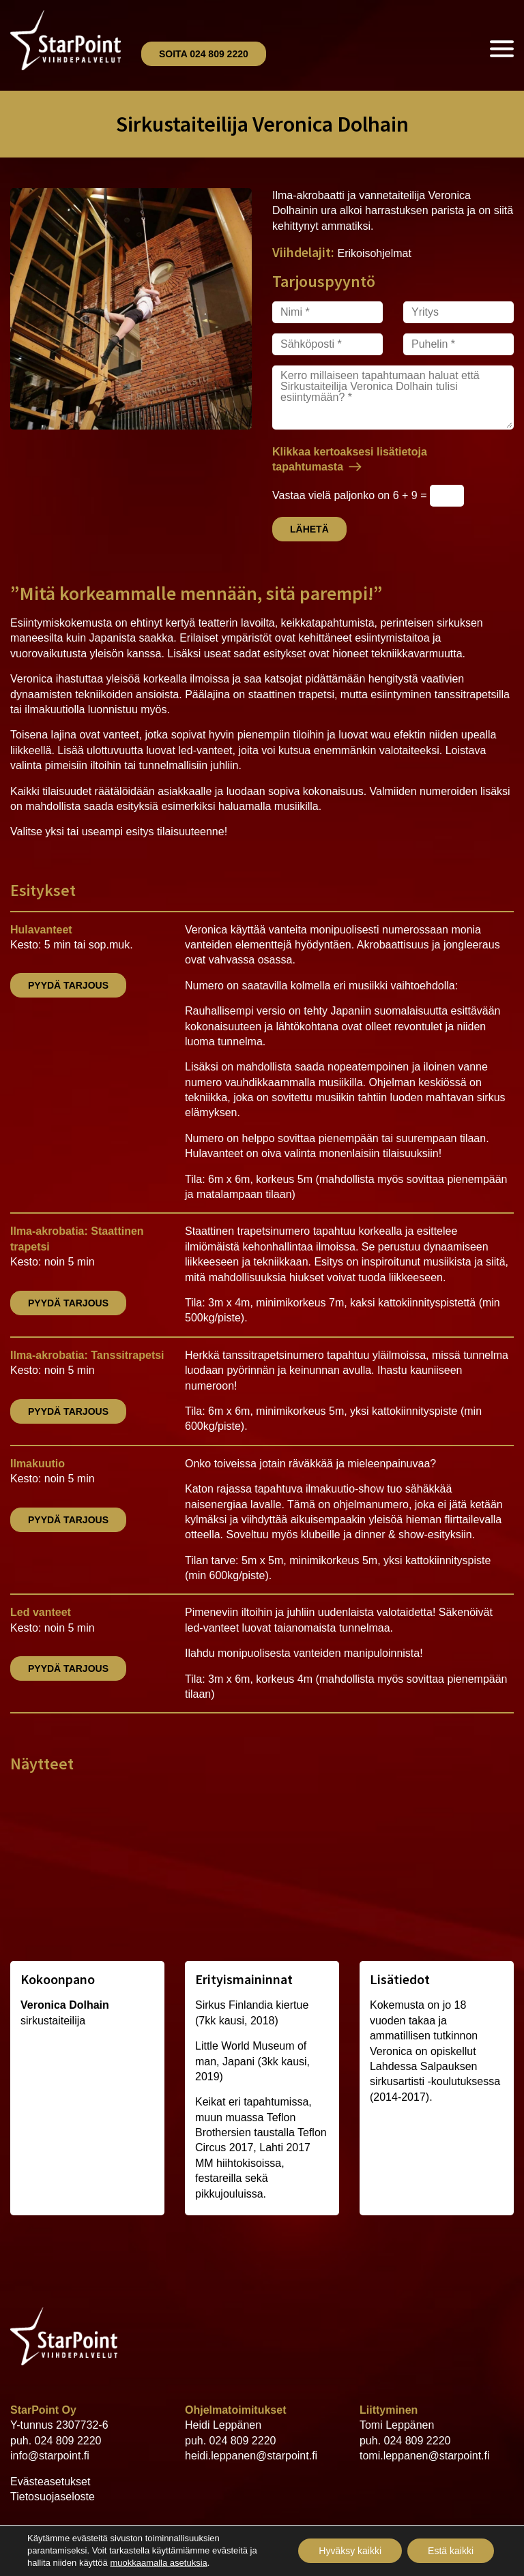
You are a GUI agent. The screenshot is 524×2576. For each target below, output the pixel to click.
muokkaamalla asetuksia (158, 2563)
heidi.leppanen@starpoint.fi (251, 2455)
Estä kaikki (451, 2550)
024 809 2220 (68, 2440)
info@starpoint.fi (49, 2455)
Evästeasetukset (50, 2481)
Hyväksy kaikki (350, 2550)
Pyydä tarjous (68, 985)
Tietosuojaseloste (52, 2496)
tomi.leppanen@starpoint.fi (425, 2455)
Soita (203, 53)
